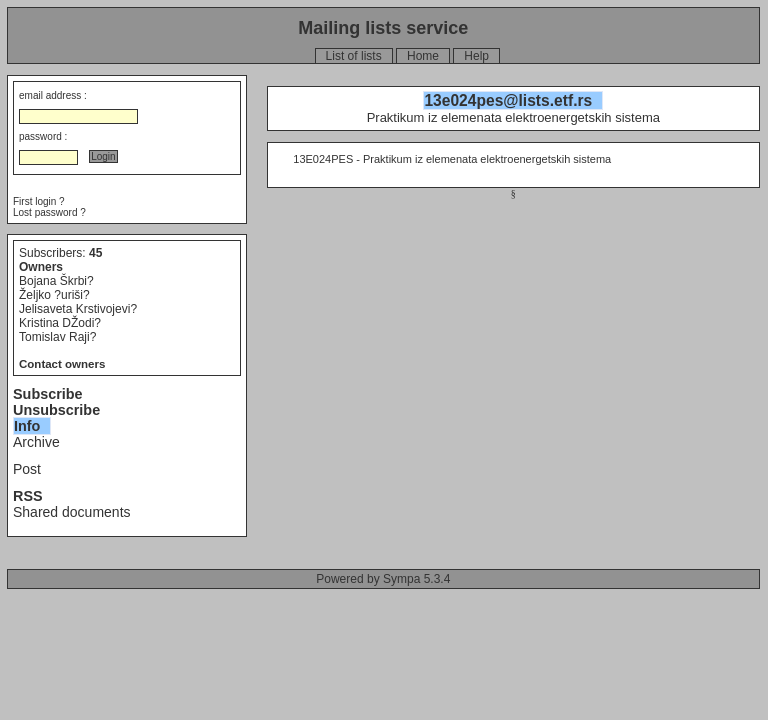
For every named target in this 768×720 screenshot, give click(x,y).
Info (27, 426)
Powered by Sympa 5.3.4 (383, 579)
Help (476, 56)
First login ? (39, 201)
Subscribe (48, 394)
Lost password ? (49, 212)
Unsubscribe (56, 410)
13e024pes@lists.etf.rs (508, 100)
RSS (28, 496)
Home (423, 56)
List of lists (354, 56)
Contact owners (62, 364)
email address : (53, 95)
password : (43, 136)
